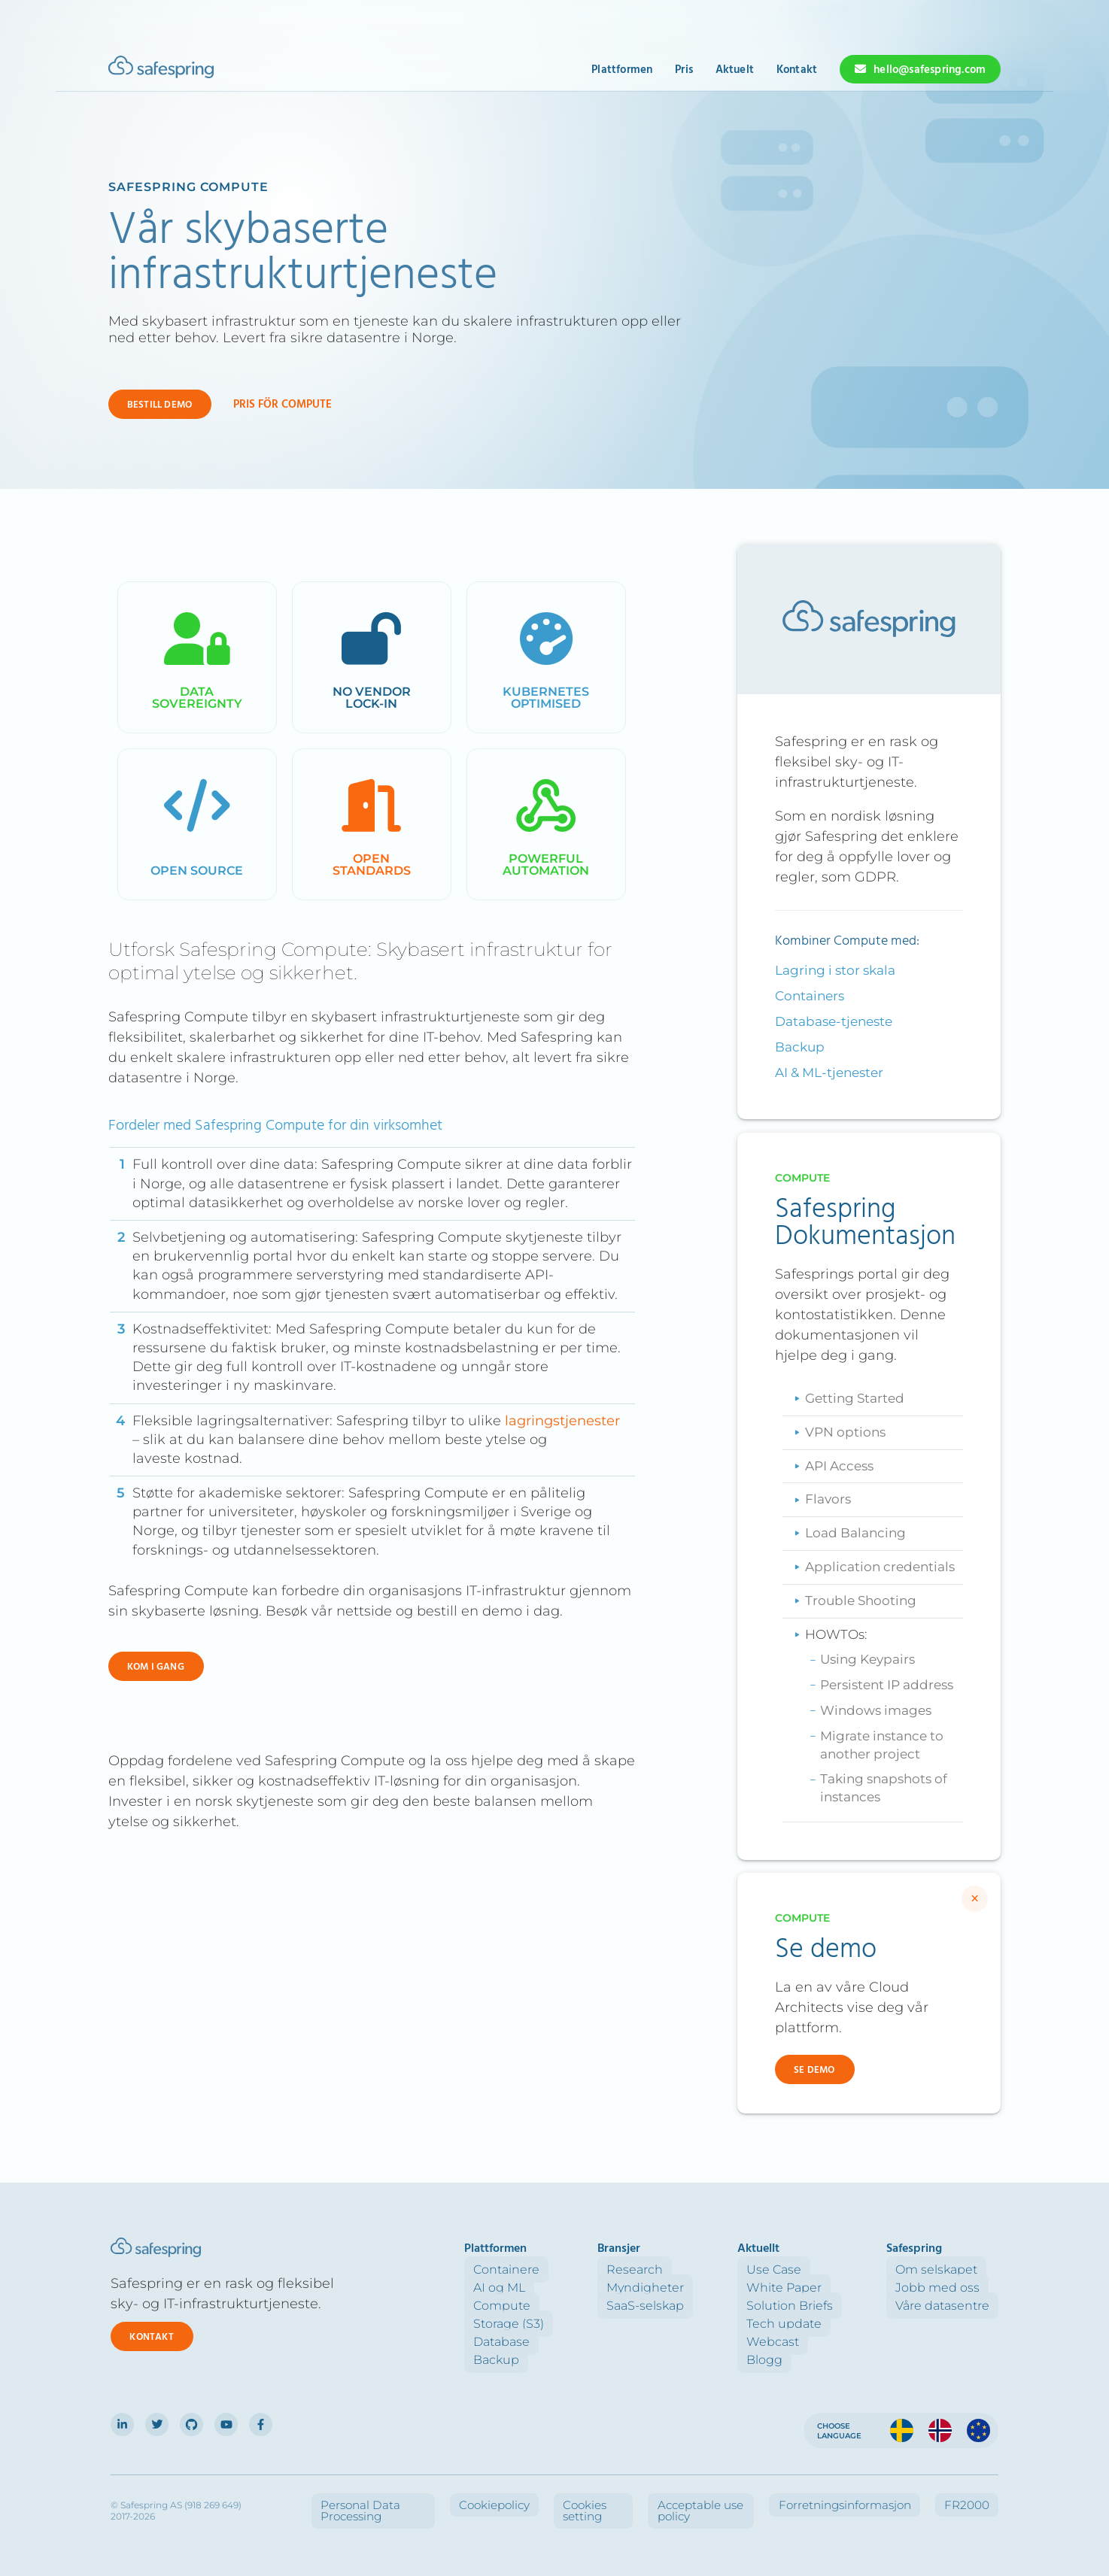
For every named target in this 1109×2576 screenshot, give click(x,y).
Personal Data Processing (493, 2497)
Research (680, 2269)
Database (564, 2342)
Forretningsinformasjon (893, 2497)
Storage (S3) (571, 2324)
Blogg (791, 2360)
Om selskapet (945, 2269)
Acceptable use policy (774, 2497)
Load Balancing (855, 1532)
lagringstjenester (562, 1420)
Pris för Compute (282, 405)
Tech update (811, 2324)
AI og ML (562, 2287)
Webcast (799, 2342)
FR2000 (980, 2497)
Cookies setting (675, 2497)
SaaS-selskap (690, 2305)
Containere (569, 2269)
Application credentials (880, 1566)
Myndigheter (690, 2287)
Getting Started (854, 1398)
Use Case (800, 2269)
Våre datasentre (951, 2305)
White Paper (811, 2287)
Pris (684, 70)
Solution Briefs (816, 2305)
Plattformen (621, 70)
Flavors (828, 1498)
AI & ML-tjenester (829, 1072)
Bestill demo (159, 405)
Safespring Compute (188, 187)
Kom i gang (155, 1667)
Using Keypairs (867, 1659)
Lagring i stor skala (835, 970)
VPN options (845, 1432)
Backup (800, 1046)
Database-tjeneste (833, 1021)
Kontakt (796, 70)
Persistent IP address (886, 1684)
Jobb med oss (946, 2287)
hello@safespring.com (930, 70)
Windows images (875, 1710)
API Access (839, 1465)
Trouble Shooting (860, 1600)
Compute (565, 2305)
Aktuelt (735, 70)
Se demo (814, 2070)
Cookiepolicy (596, 2497)
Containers (809, 995)
